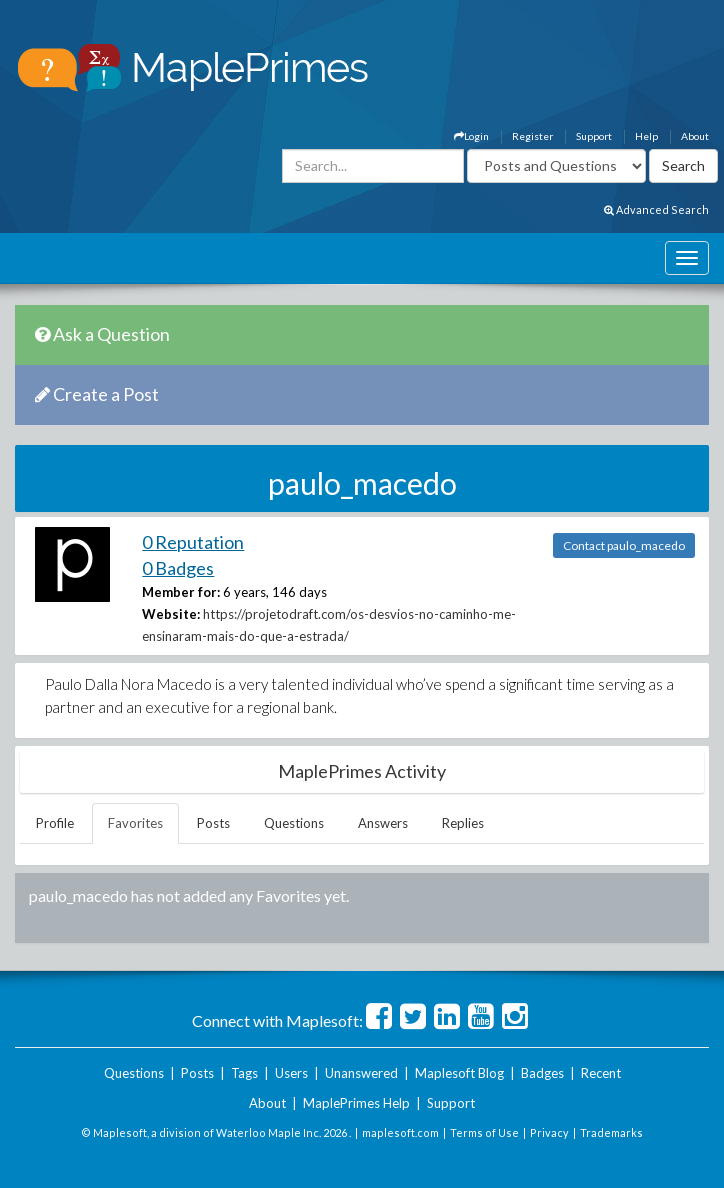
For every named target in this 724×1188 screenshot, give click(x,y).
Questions (294, 823)
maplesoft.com (400, 1132)
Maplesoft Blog (459, 1073)
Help (646, 136)
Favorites (135, 823)
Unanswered (361, 1073)
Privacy (549, 1132)
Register (532, 136)
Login (471, 136)
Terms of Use (484, 1132)
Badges (542, 1073)
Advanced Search (656, 209)
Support (594, 136)
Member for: (181, 592)
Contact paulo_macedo (624, 545)
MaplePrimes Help (356, 1103)
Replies (463, 823)
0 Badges (178, 568)
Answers (383, 823)
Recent (601, 1073)
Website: (171, 614)
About (695, 136)
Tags (244, 1073)
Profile (55, 823)
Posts (213, 823)
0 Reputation (193, 542)
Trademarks (611, 1132)
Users (291, 1073)
